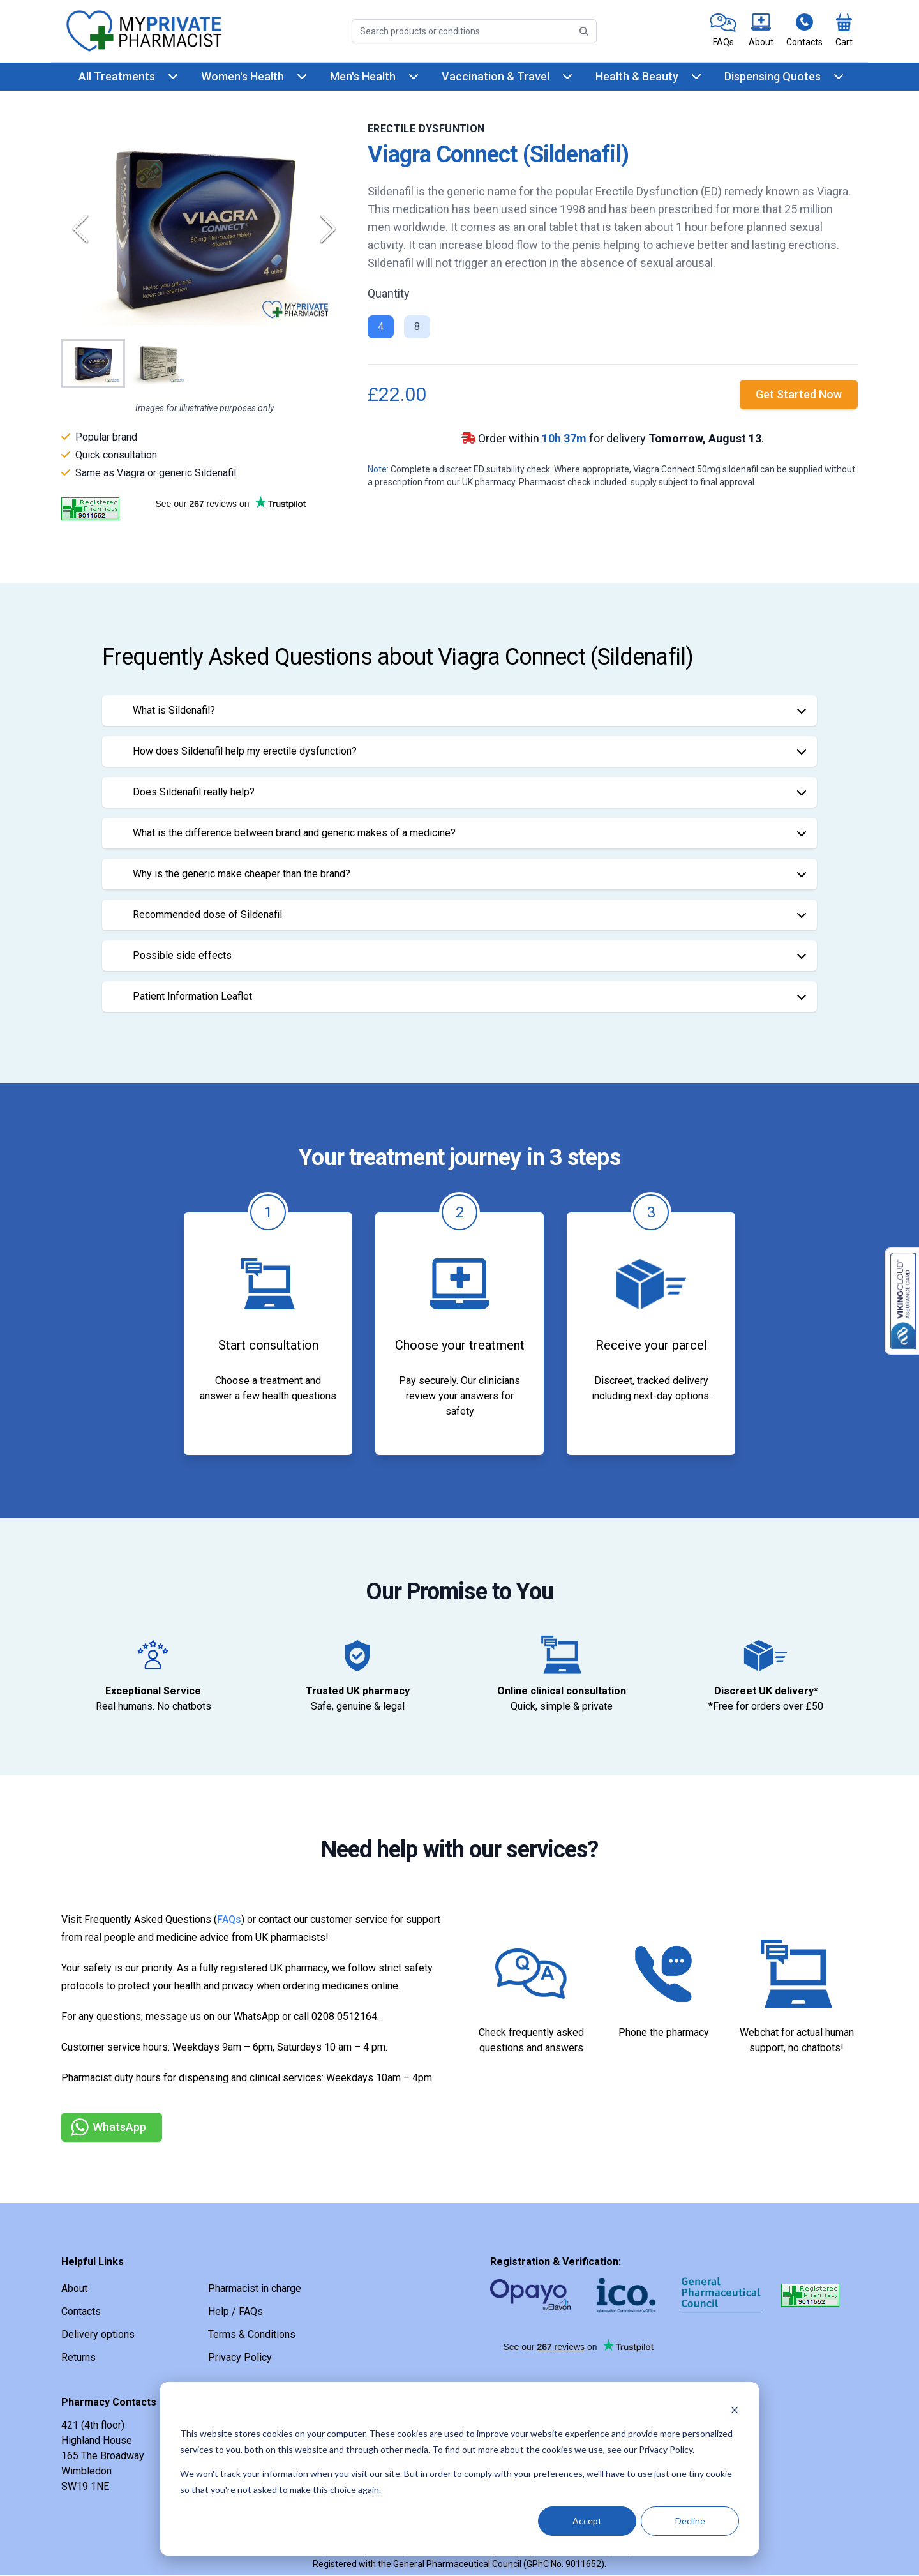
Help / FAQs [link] (235, 2311)
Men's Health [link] (363, 76)
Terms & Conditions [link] (251, 2334)
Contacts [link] (81, 2311)
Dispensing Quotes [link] (772, 76)
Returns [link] (78, 2357)
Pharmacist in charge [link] (254, 2288)
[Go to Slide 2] (158, 363)
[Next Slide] (328, 228)
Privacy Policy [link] (240, 2357)
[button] (204, 228)
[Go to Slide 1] (93, 363)
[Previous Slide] (80, 228)
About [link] (74, 2288)
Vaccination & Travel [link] (495, 76)
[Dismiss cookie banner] (734, 2410)
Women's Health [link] (242, 76)
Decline (690, 2520)
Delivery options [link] (98, 2334)
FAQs (229, 1919)
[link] (723, 31)
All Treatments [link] (116, 76)
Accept (587, 2520)
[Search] (474, 31)
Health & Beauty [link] (636, 76)
